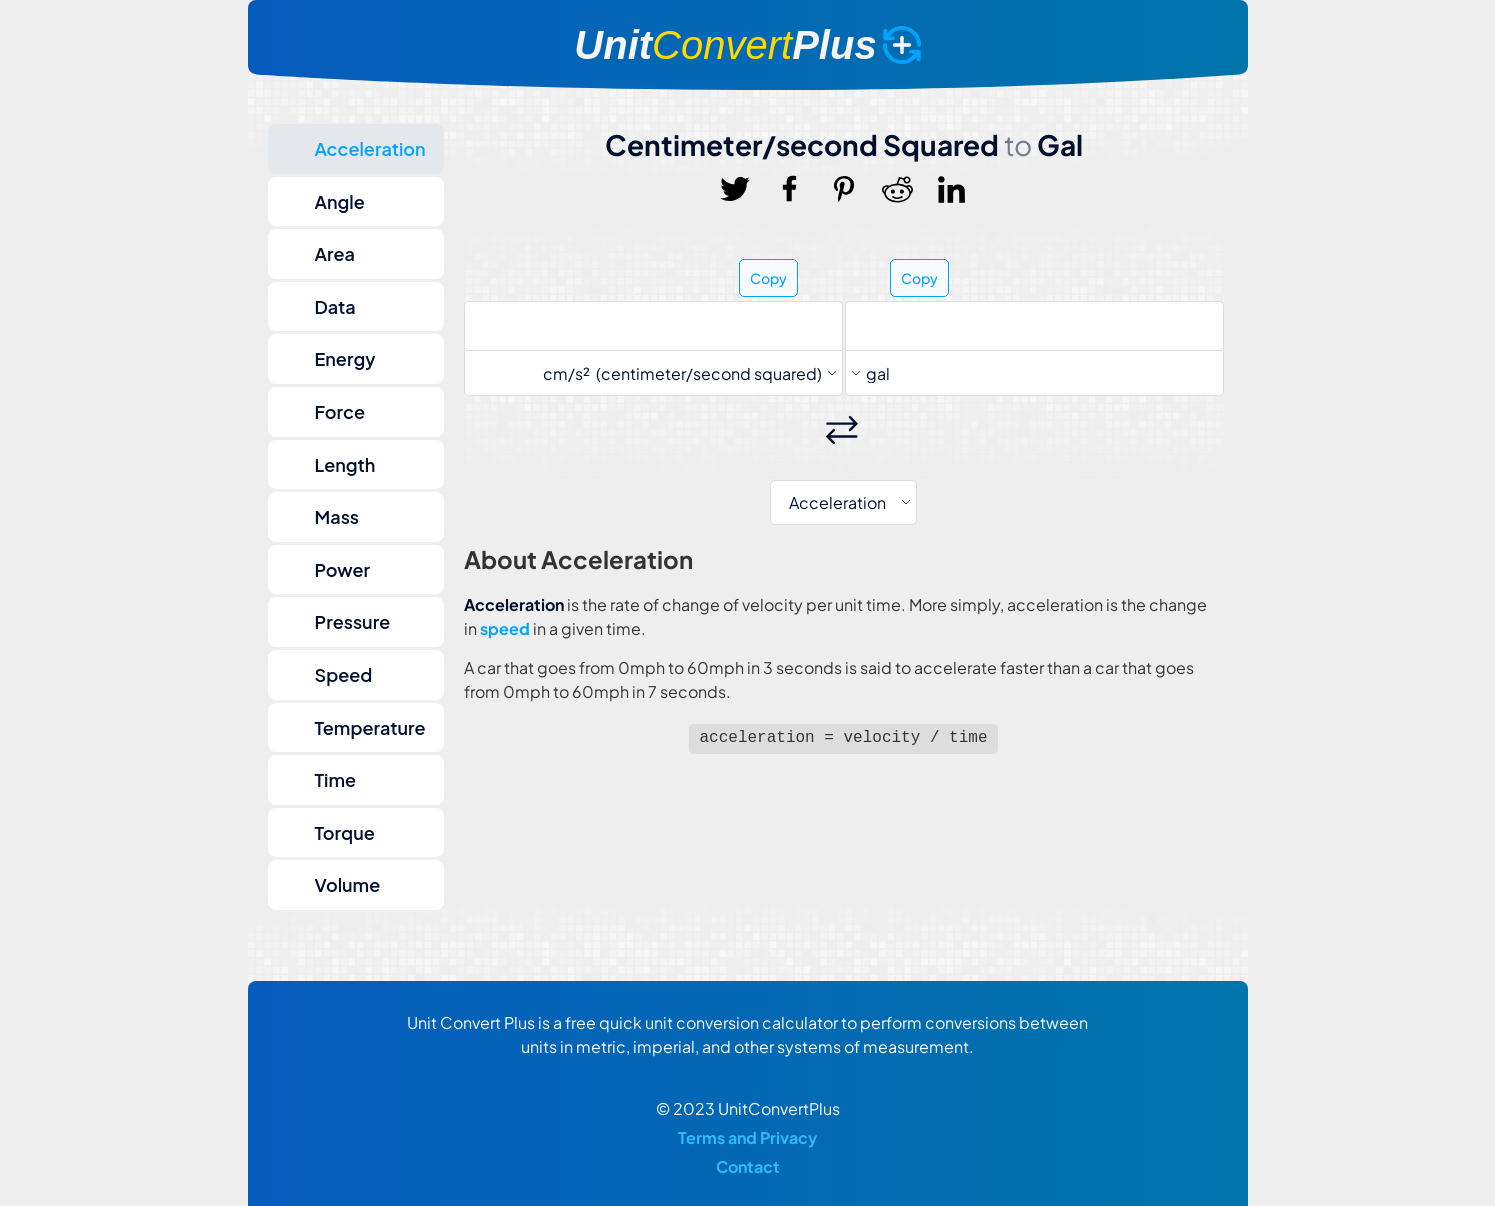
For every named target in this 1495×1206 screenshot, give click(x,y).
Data (335, 306)
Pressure (353, 621)
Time (336, 779)
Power (343, 569)
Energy (345, 358)
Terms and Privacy (747, 1137)
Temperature (370, 727)
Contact (748, 1166)
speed (505, 628)
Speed (344, 674)
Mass (337, 516)
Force (340, 411)
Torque (345, 832)
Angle (340, 201)
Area (335, 253)
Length (345, 464)
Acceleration (370, 148)
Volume (348, 884)
